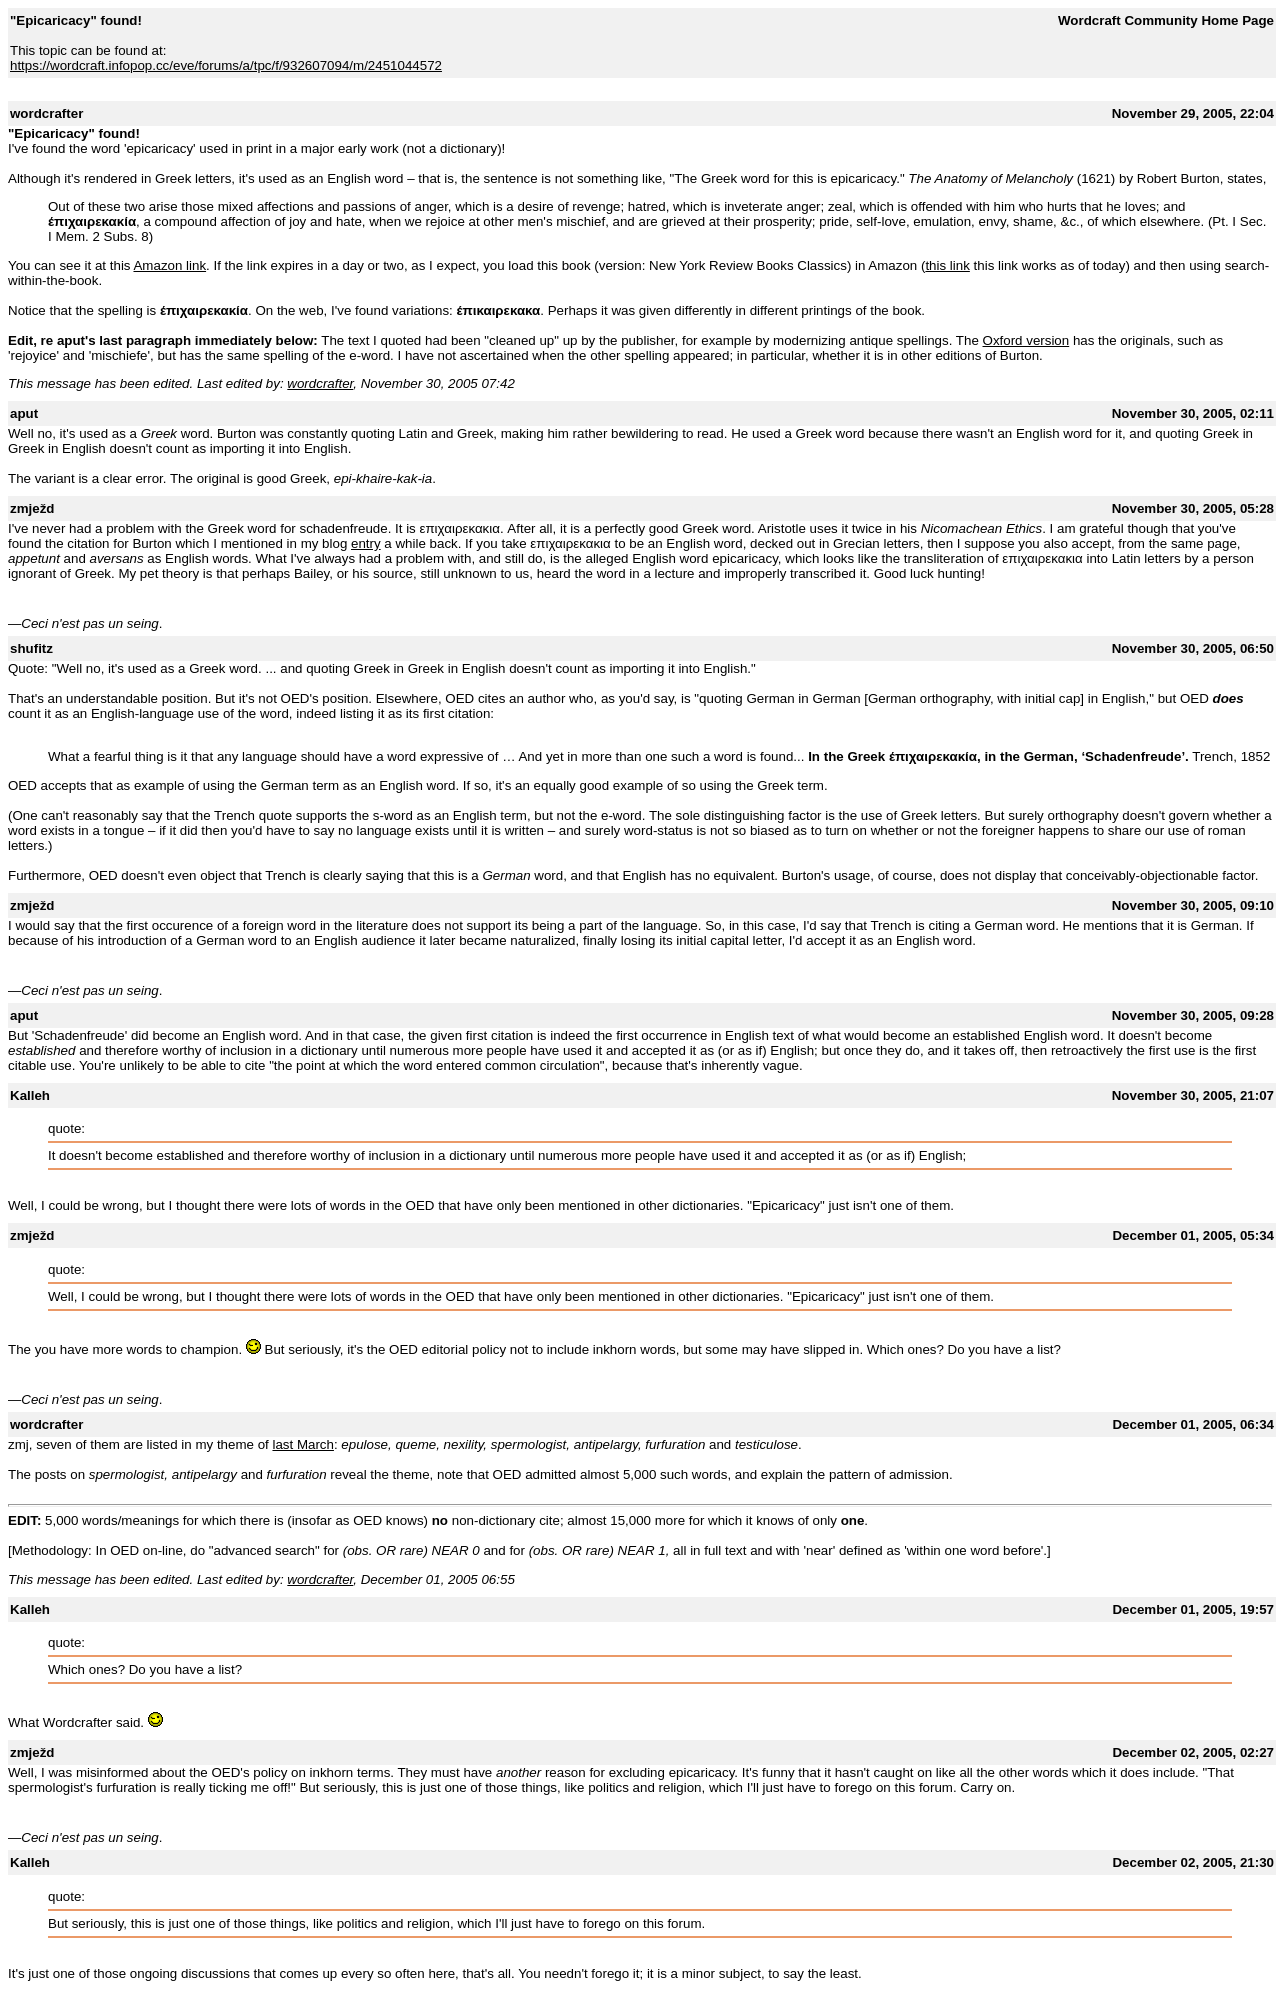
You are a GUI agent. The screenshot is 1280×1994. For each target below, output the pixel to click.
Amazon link (169, 265)
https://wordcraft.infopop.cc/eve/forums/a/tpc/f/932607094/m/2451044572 (226, 65)
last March (302, 1444)
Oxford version (1026, 340)
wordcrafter (320, 383)
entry (366, 543)
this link (947, 265)
